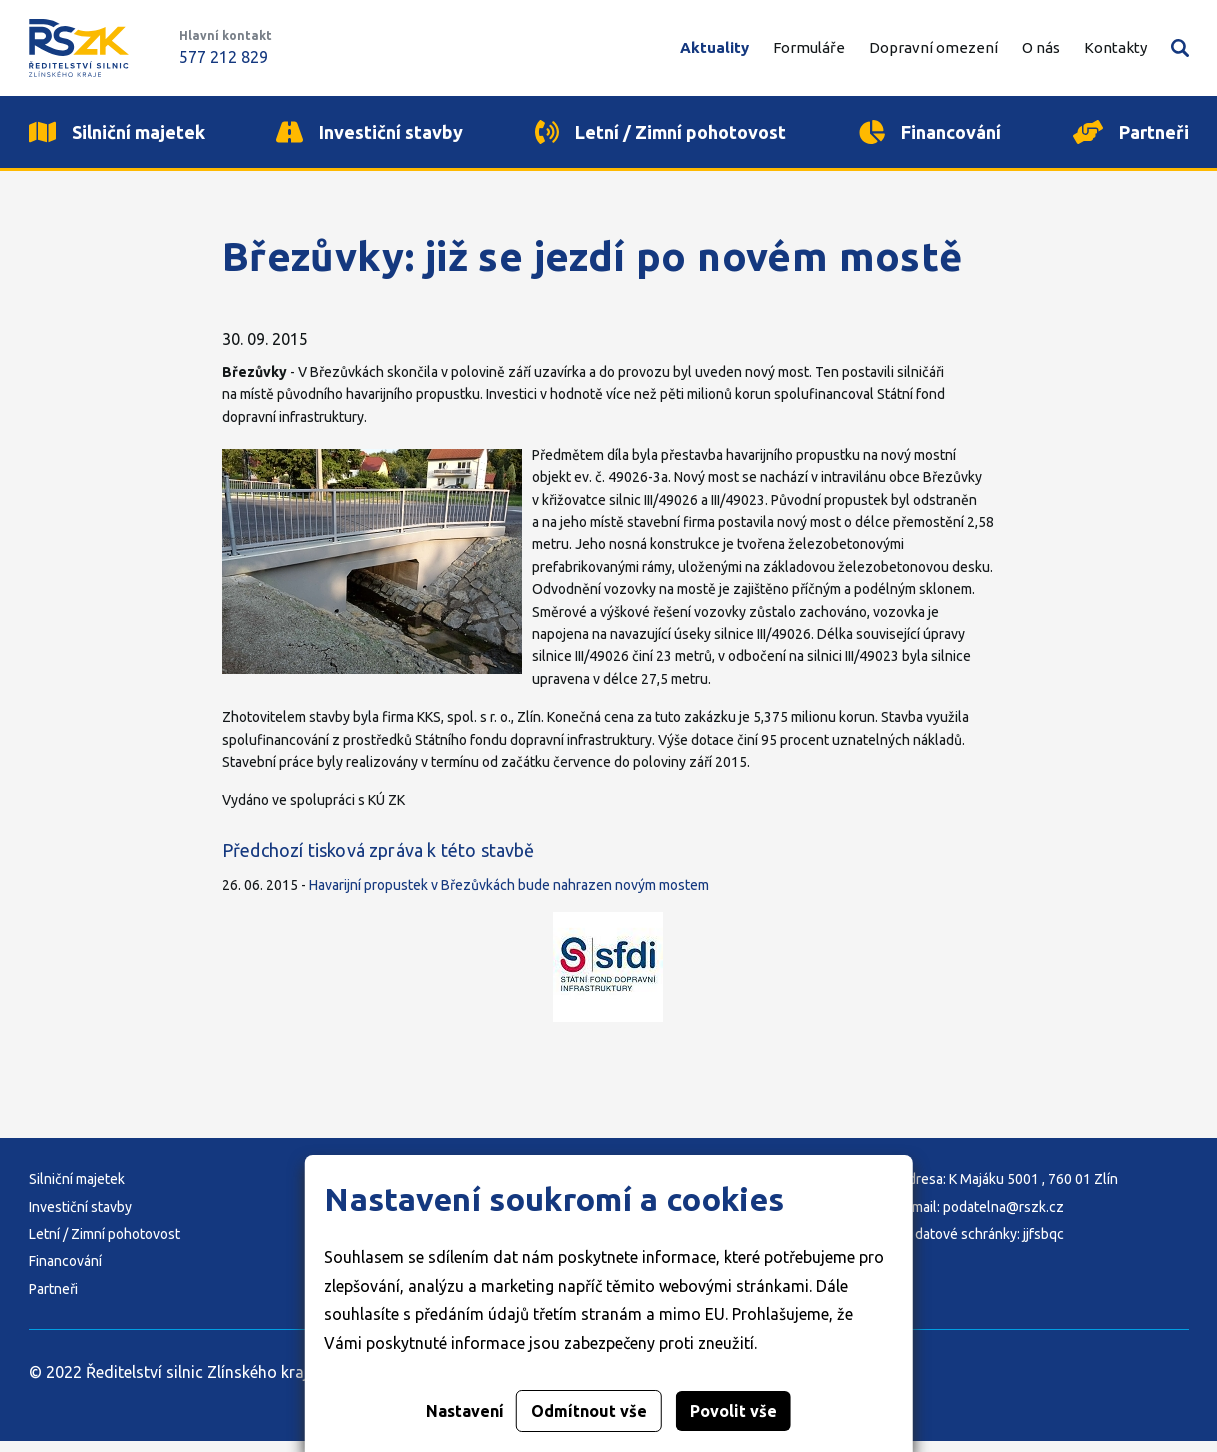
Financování (65, 1273)
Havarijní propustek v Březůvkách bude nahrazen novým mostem (509, 896)
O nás (1041, 47)
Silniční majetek (77, 1190)
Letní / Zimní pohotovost (104, 1245)
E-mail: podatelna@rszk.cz (981, 1218)
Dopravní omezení (933, 47)
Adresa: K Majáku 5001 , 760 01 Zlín (1008, 1190)
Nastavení (465, 1411)
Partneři (53, 1300)
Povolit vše (733, 1411)
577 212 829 (223, 57)
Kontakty (1115, 47)
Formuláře (809, 47)
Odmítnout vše (589, 1411)
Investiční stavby (80, 1218)
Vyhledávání (1180, 48)
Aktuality (714, 47)
